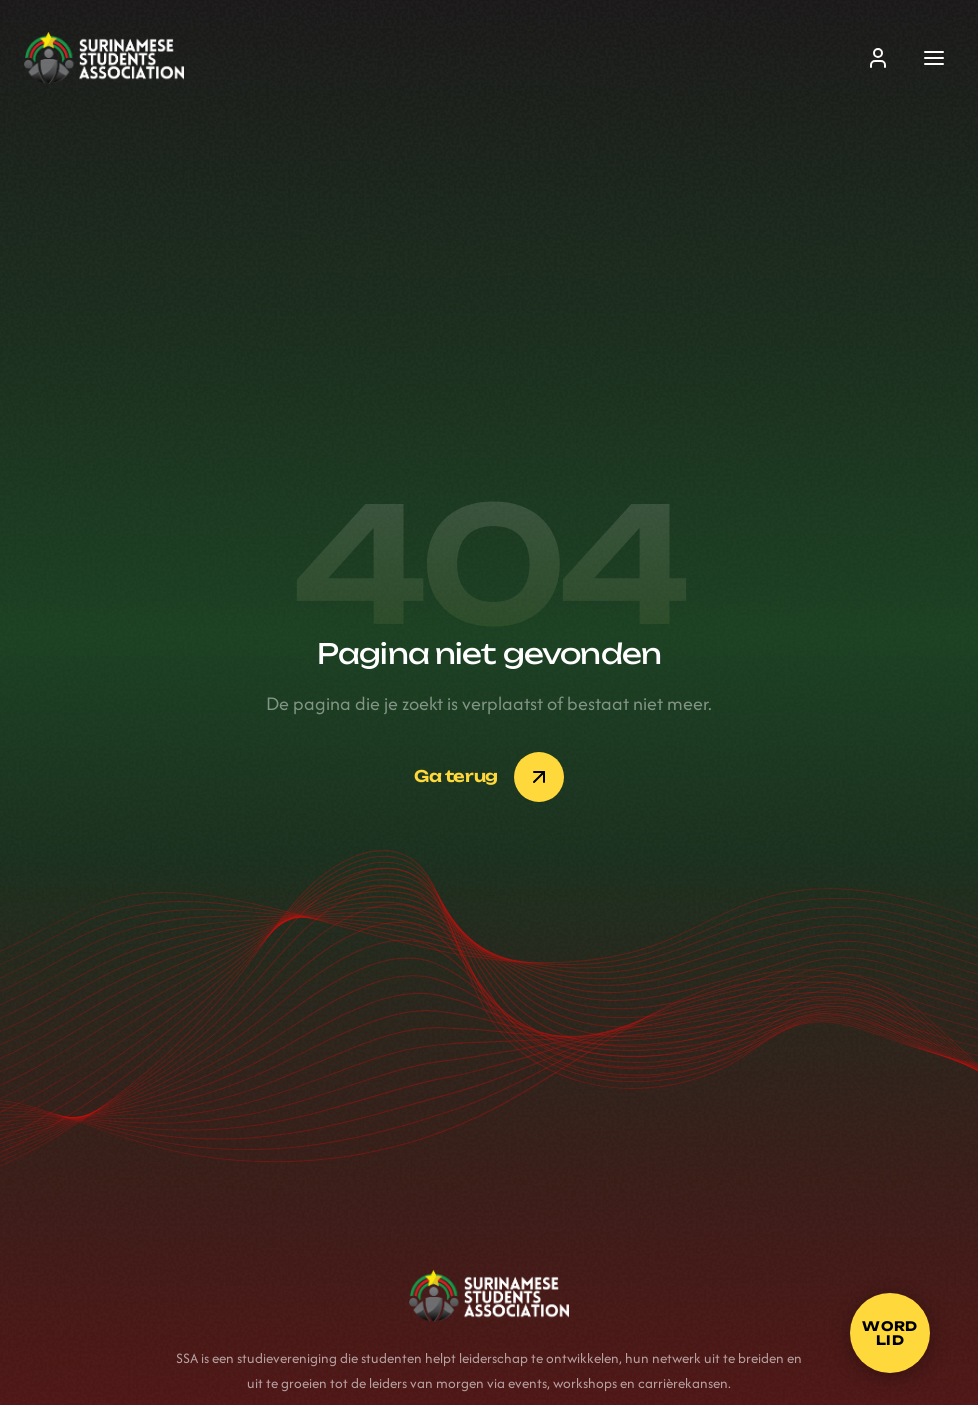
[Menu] (934, 58)
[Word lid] (890, 1333)
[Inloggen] (878, 58)
